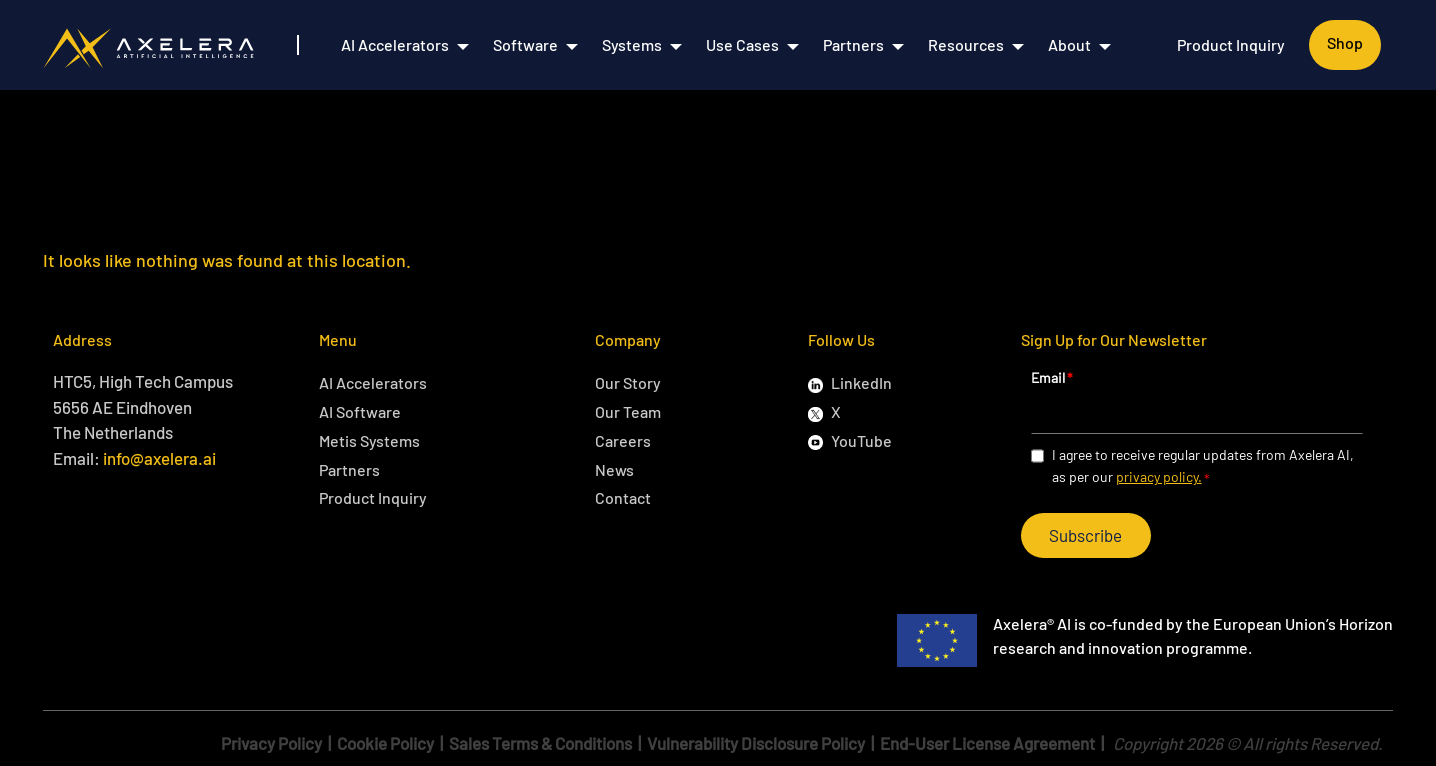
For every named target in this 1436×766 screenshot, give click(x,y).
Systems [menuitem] (632, 44)
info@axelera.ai (159, 458)
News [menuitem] (614, 469)
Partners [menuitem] (853, 44)
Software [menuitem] (525, 44)
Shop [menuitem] (1345, 42)
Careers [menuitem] (623, 440)
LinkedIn (861, 382)
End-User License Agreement (987, 743)
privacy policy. (1159, 476)
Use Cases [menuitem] (742, 44)
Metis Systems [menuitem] (369, 440)
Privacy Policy (271, 743)
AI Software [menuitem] (360, 411)
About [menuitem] (1069, 44)
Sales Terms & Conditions (540, 743)
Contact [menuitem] (623, 497)
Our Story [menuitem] (628, 382)
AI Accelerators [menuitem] (395, 44)
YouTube (861, 440)
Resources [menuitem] (966, 44)
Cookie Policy (385, 743)
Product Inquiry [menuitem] (1231, 44)
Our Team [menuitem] (628, 411)
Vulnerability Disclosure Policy (756, 743)
